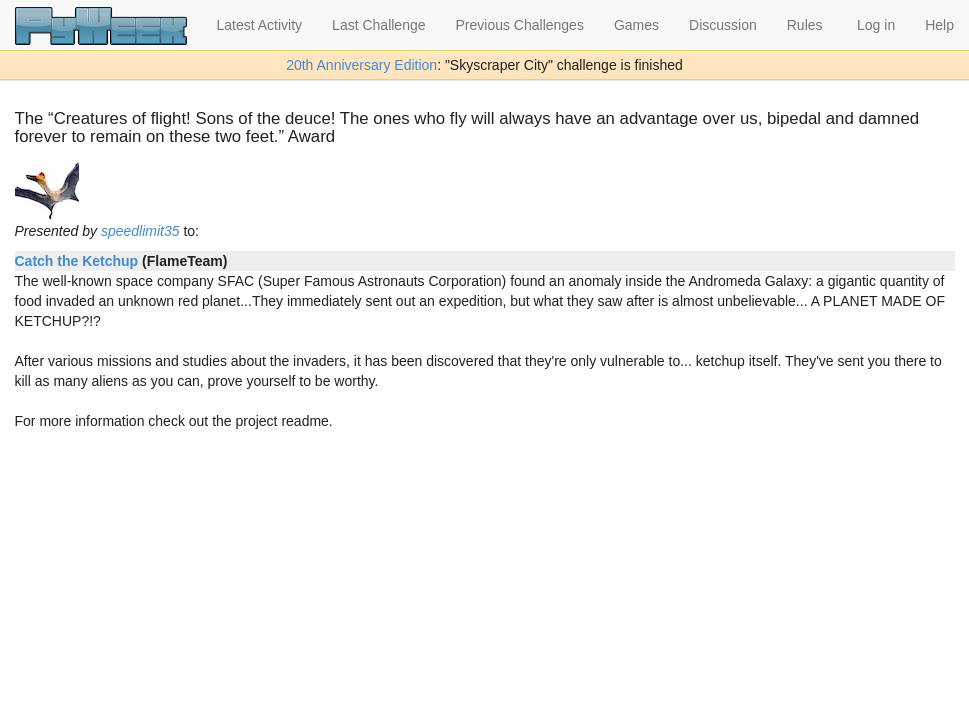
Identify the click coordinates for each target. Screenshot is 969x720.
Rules (805, 25)
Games (636, 25)
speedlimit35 (140, 231)
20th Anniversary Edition (361, 65)
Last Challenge (378, 25)
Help (939, 25)
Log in (876, 25)
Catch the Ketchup (77, 261)
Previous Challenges (520, 25)
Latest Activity (260, 25)
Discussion (723, 25)
